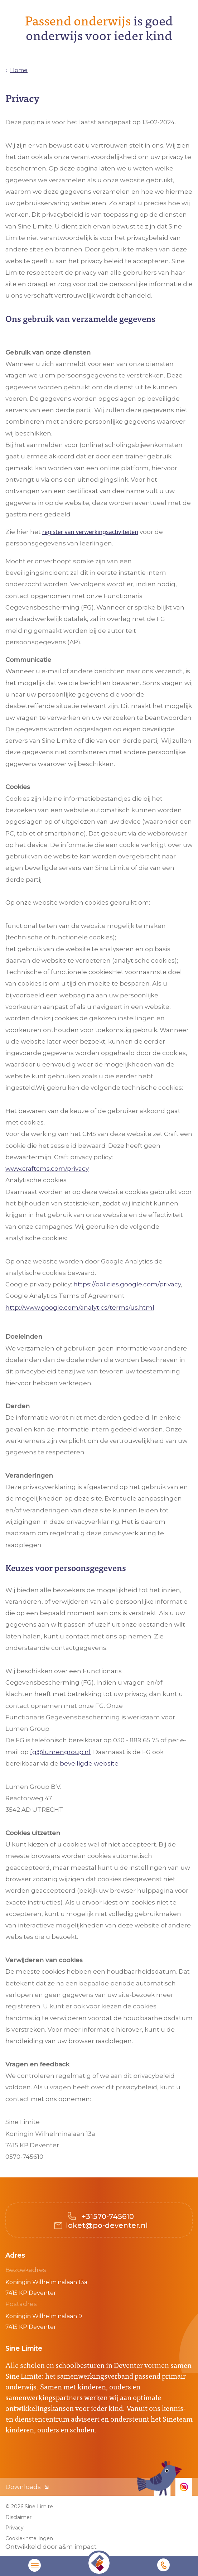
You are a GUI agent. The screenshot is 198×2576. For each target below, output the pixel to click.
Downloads (23, 2486)
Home (19, 70)
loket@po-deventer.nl (107, 2225)
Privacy (14, 2527)
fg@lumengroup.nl (60, 1752)
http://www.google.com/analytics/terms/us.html (79, 1307)
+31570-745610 (107, 2216)
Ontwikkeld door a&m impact (51, 2546)
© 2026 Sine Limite (29, 2506)
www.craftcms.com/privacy (47, 1168)
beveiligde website (89, 1763)
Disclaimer (18, 2517)
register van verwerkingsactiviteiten (90, 532)
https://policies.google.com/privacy (127, 1284)
